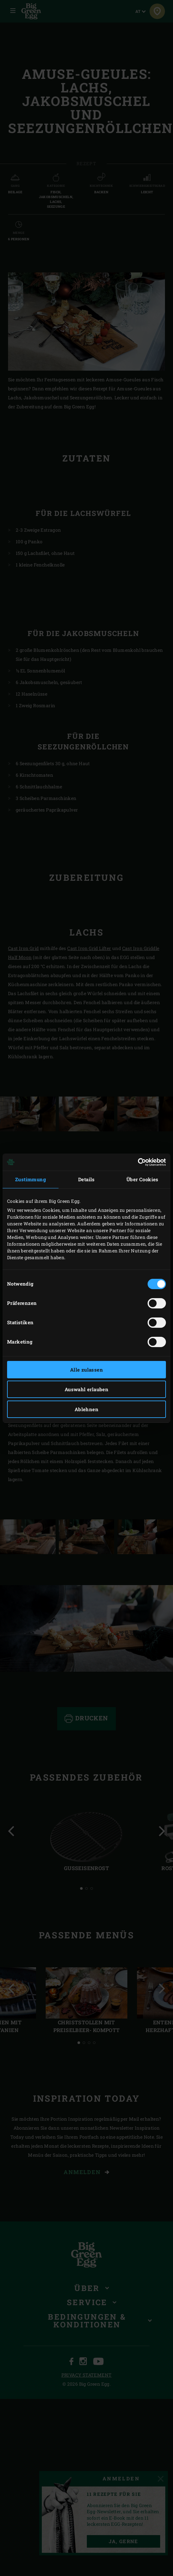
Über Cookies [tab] (142, 1179)
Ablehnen (86, 1409)
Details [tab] (86, 1179)
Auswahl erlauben (86, 1389)
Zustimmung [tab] (30, 1179)
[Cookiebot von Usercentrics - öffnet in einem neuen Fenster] (138, 1162)
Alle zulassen (86, 1369)
